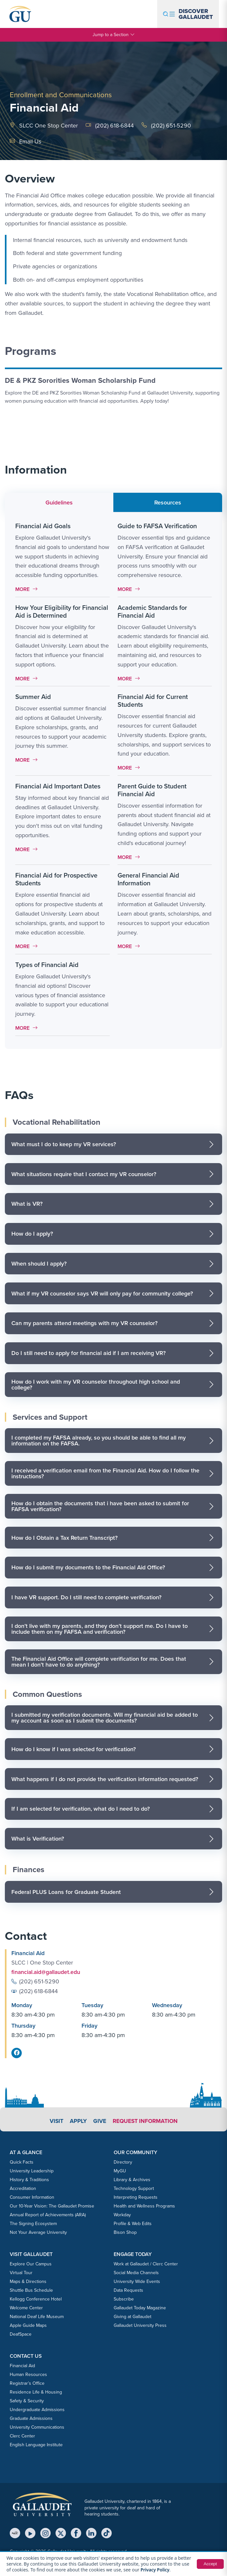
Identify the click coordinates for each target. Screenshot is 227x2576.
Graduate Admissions (31, 2418)
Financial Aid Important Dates (57, 786)
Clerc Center (22, 2436)
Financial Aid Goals (42, 526)
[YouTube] (30, 2533)
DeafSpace (21, 2334)
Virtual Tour (21, 2272)
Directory (123, 2162)
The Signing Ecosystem (33, 2223)
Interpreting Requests (136, 2197)
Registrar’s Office (27, 2383)
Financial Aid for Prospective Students (56, 879)
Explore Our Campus (31, 2264)
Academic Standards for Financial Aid (152, 611)
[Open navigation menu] (188, 14)
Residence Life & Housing (36, 2392)
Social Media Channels (136, 2272)
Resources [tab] (167, 502)
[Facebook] (76, 2533)
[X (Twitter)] (61, 2533)
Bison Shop (125, 2232)
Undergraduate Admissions (37, 2409)
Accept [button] (210, 2564)
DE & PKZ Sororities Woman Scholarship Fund (80, 380)
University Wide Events (137, 2281)
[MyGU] (15, 2533)
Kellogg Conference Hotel (36, 2299)
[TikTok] (106, 2533)
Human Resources (28, 2374)
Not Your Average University (38, 2232)
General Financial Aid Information (148, 879)
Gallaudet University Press (140, 2325)
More (28, 589)
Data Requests (128, 2290)
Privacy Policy (156, 2570)
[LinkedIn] (91, 2533)
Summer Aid (33, 697)
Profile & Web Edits (133, 2223)
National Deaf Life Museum (37, 2316)
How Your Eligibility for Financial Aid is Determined (61, 611)
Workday (122, 2214)
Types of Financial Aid (47, 965)
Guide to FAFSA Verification (157, 526)
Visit (55, 2121)
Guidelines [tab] (59, 502)
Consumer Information (32, 2197)
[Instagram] (45, 2533)
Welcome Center (26, 2307)
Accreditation (23, 2188)
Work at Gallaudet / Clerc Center (146, 2264)
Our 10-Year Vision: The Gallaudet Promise (52, 2206)
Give (98, 2121)
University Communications (37, 2427)
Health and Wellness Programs (144, 2206)
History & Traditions (29, 2179)
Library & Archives (132, 2179)
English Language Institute (36, 2444)
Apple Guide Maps (28, 2325)
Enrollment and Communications (61, 94)
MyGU (120, 2170)
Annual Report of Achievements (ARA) (48, 2214)
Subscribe (124, 2299)
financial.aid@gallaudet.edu (46, 1972)
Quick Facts (21, 2162)
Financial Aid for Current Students (153, 700)
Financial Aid (22, 2365)
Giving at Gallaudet (132, 2316)
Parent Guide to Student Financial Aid (152, 790)
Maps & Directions (28, 2281)
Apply (76, 2121)
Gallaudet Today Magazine (140, 2307)
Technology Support (134, 2188)
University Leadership (32, 2170)
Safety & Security (27, 2400)
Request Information (146, 2121)
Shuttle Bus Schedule (31, 2290)
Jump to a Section (114, 34)
